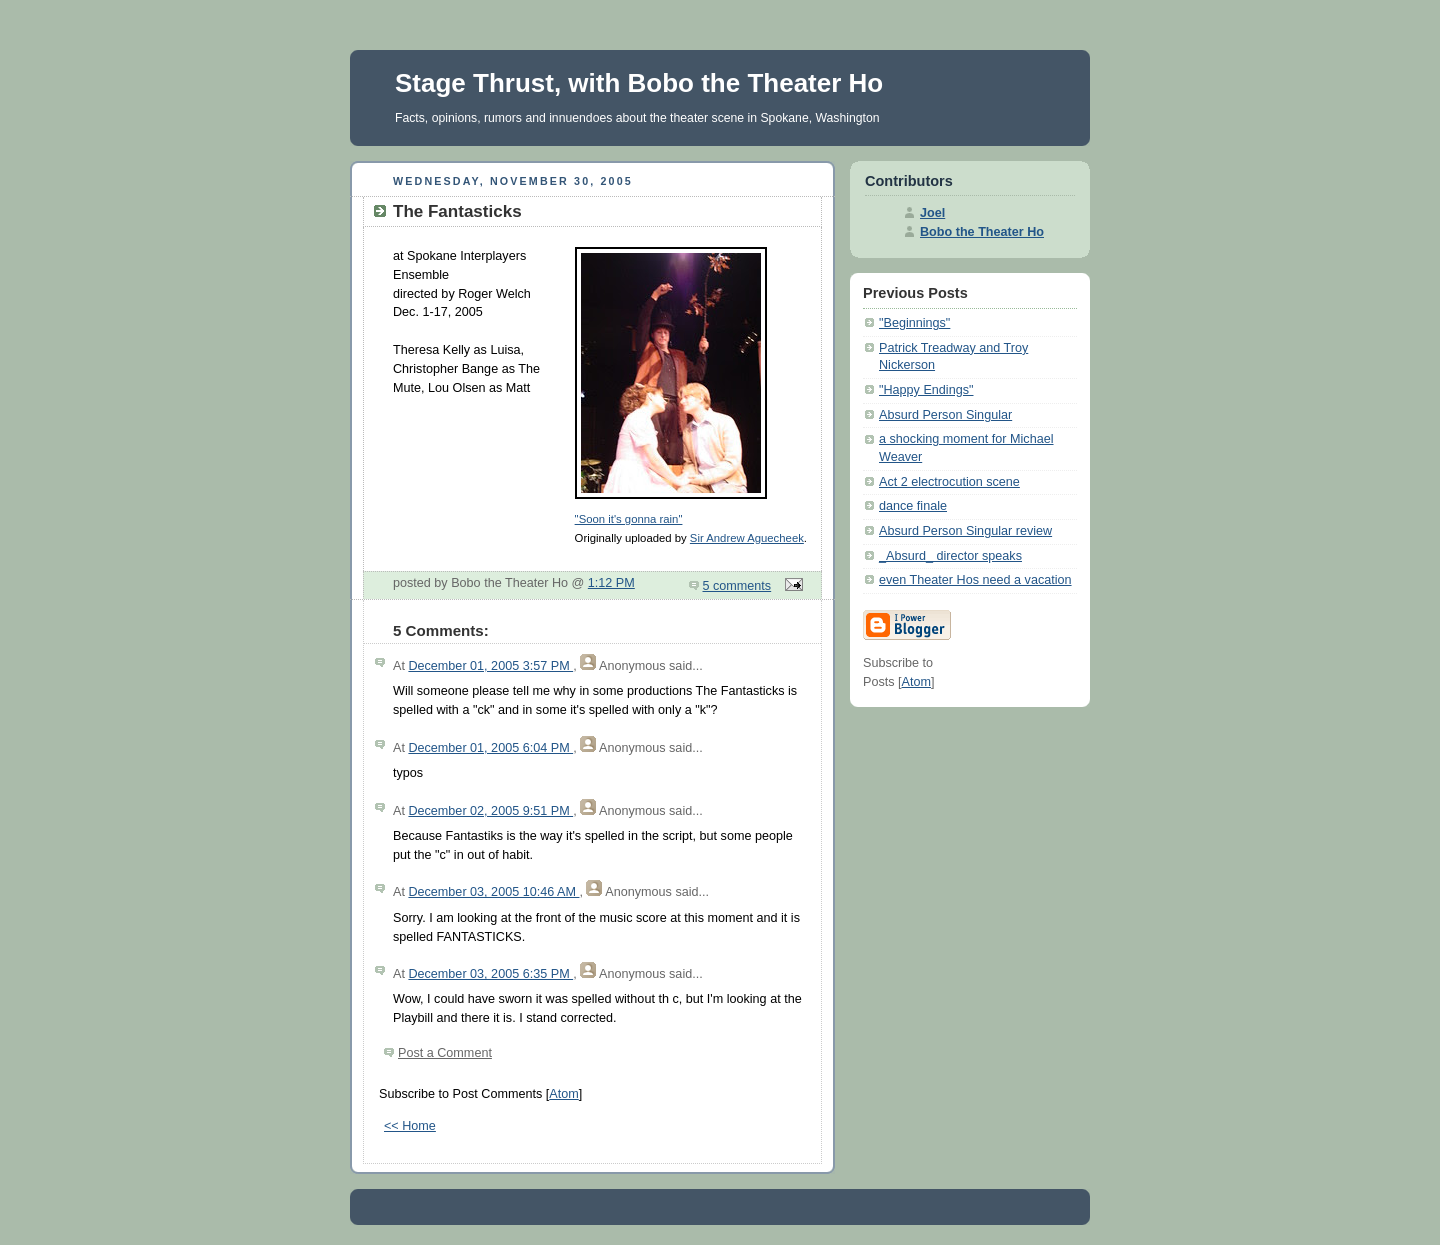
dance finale (913, 506)
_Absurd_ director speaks (950, 556)
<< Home (410, 1126)
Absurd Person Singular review (965, 531)
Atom (563, 1094)
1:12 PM (611, 583)
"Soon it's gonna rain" (629, 519)
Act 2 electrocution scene (949, 482)
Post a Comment (445, 1053)
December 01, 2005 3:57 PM (490, 666)
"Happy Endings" (926, 390)
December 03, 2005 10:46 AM (493, 892)
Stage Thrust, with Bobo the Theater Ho (639, 83)
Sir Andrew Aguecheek (747, 538)
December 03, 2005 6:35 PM (490, 974)
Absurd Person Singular (945, 415)
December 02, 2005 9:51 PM (490, 811)
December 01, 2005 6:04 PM (490, 748)
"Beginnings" (914, 323)
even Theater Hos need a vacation (975, 580)
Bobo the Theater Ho (982, 232)
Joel (932, 213)
